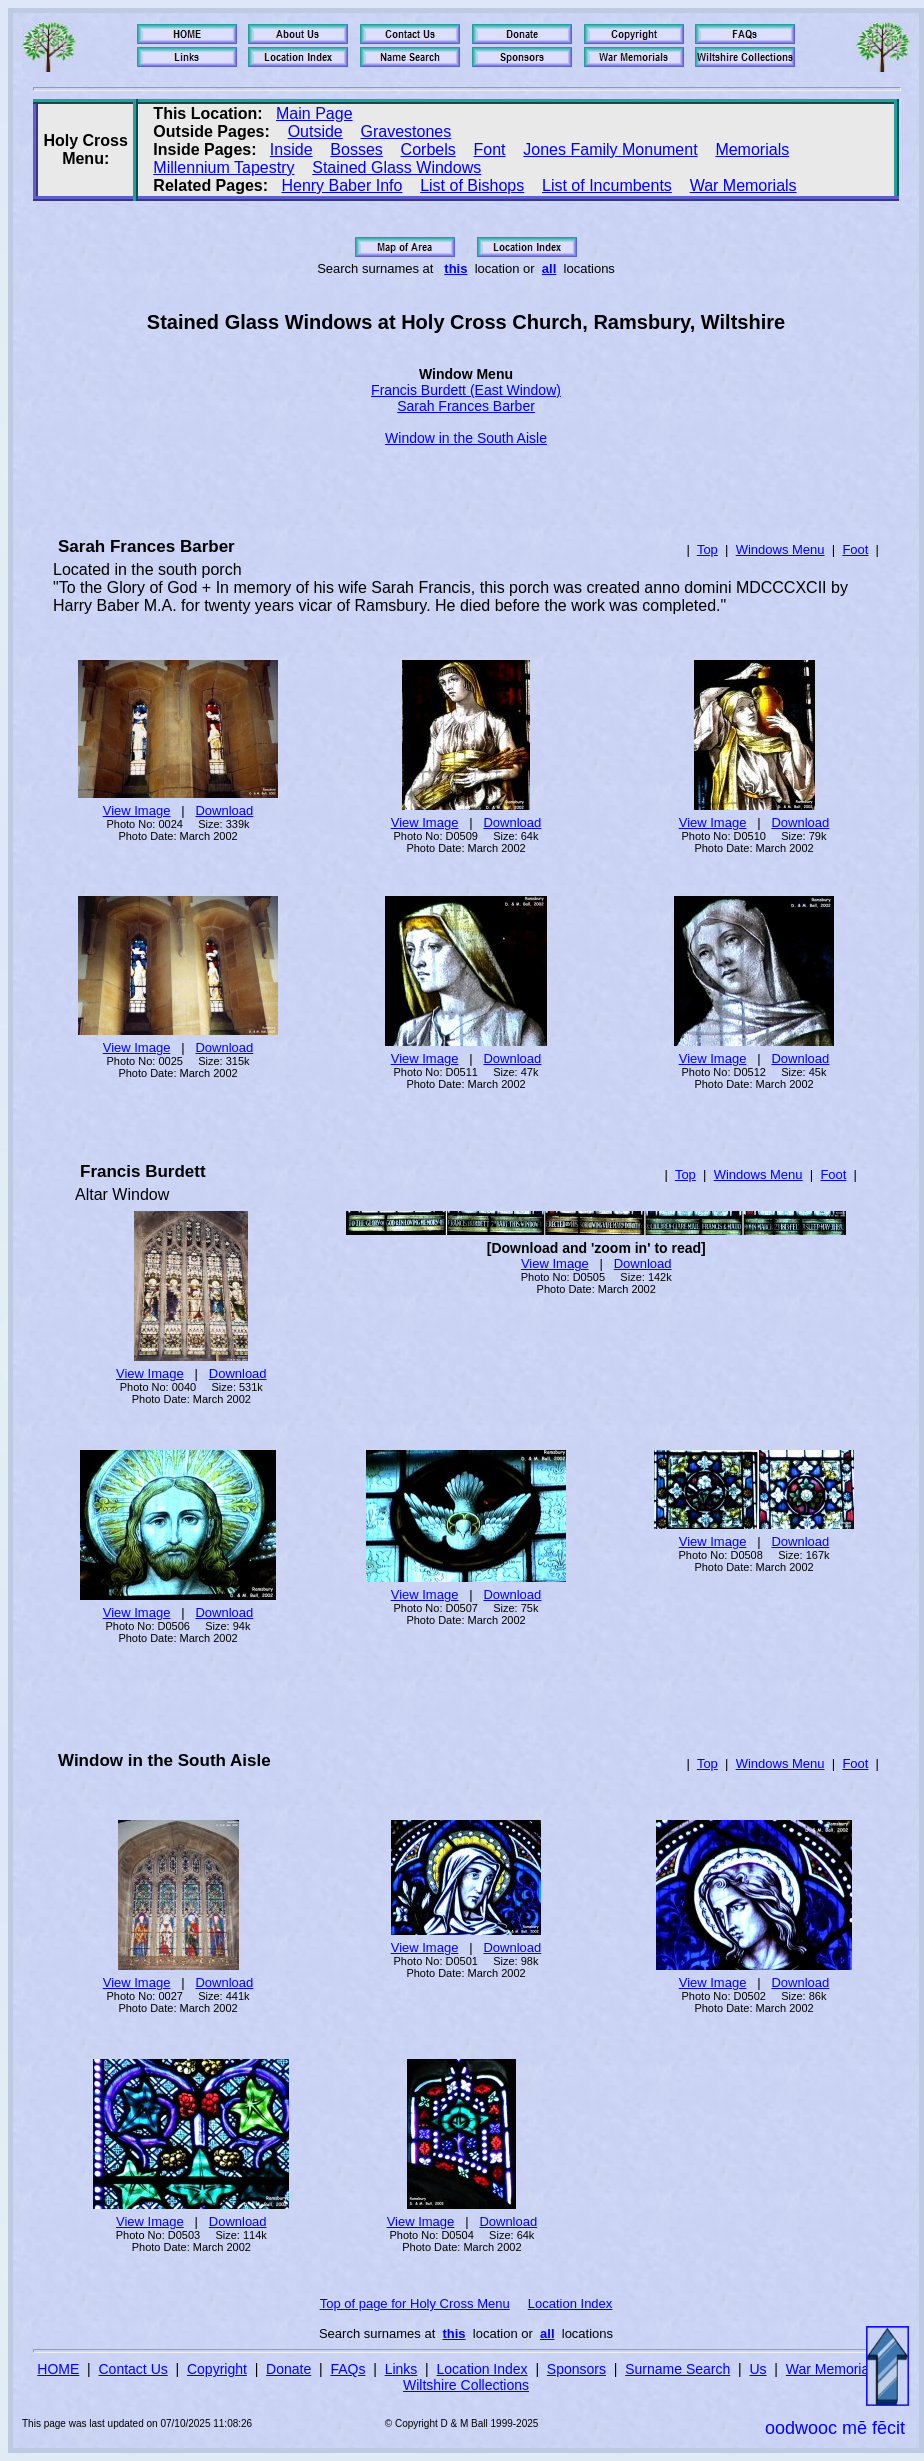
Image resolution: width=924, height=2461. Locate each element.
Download (224, 810)
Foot (855, 549)
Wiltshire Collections (466, 2385)
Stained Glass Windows (396, 167)
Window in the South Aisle (466, 438)
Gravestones (406, 131)
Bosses (356, 149)
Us (757, 2369)
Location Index (570, 2303)
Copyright (217, 2369)
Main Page (314, 113)
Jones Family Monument (610, 149)
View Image (137, 810)
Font (490, 149)
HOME (58, 2369)
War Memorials (743, 185)
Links (401, 2369)
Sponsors (576, 2369)
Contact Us (133, 2369)
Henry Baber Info (341, 185)
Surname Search (677, 2369)
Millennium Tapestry (223, 167)
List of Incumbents (607, 185)
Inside (291, 149)
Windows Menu (780, 549)
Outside (315, 131)
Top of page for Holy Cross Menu (415, 2303)
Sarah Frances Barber (466, 406)
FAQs (347, 2369)
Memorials (752, 149)
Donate (288, 2369)
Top (707, 549)
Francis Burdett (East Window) (466, 390)
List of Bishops (472, 185)
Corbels (428, 149)
